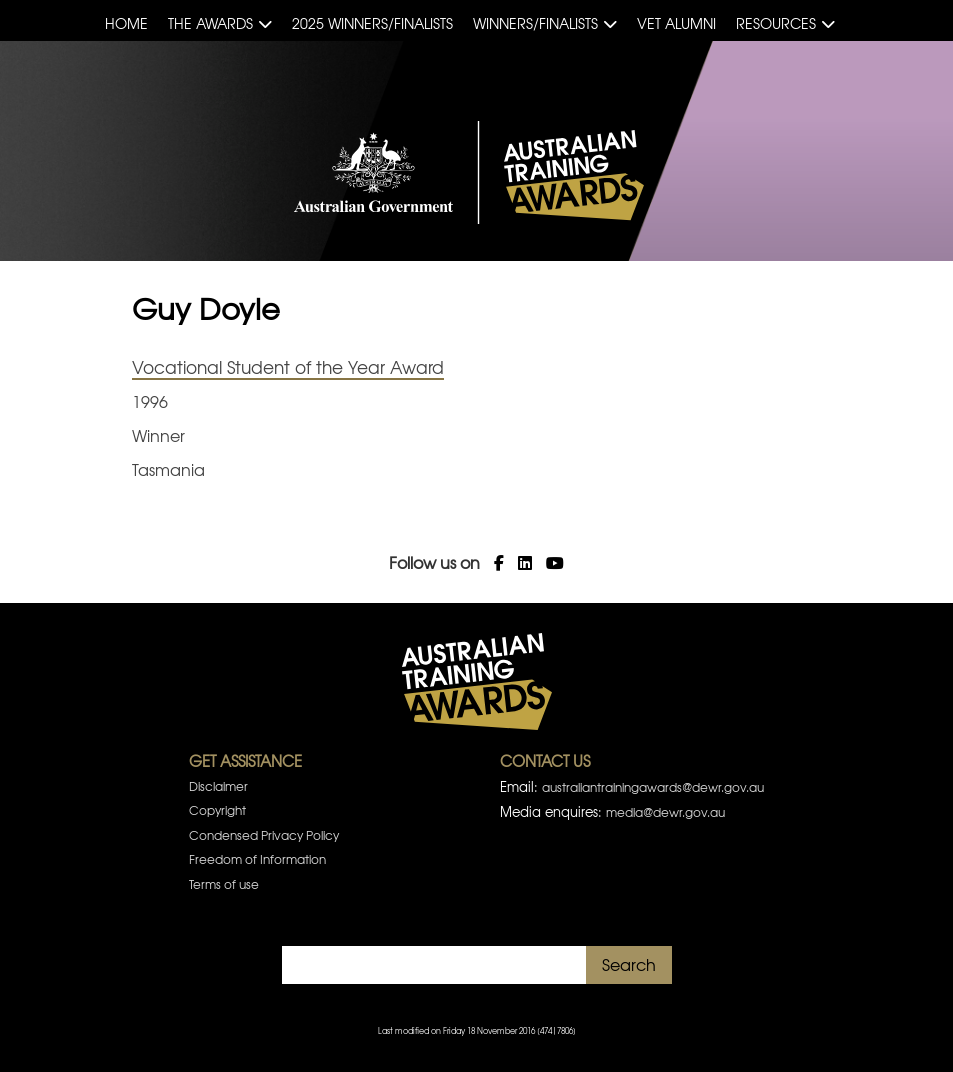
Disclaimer (218, 786)
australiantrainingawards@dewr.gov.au (653, 787)
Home (126, 23)
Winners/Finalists (535, 23)
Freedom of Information (257, 859)
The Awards (210, 23)
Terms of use (224, 884)
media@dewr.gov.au (665, 812)
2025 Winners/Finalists (372, 23)
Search (629, 964)
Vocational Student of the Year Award (288, 366)
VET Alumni (676, 23)
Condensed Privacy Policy (264, 835)
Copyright (217, 810)
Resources (776, 23)
